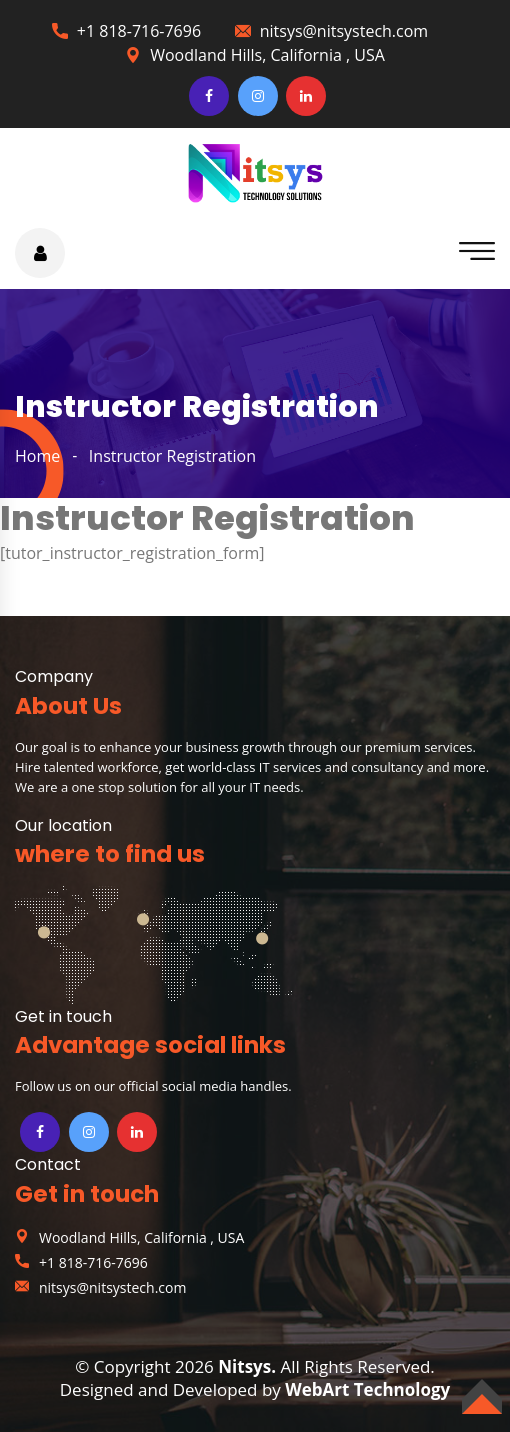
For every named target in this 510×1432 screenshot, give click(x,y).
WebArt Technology (367, 1389)
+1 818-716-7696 (139, 31)
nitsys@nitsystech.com (344, 31)
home (37, 456)
